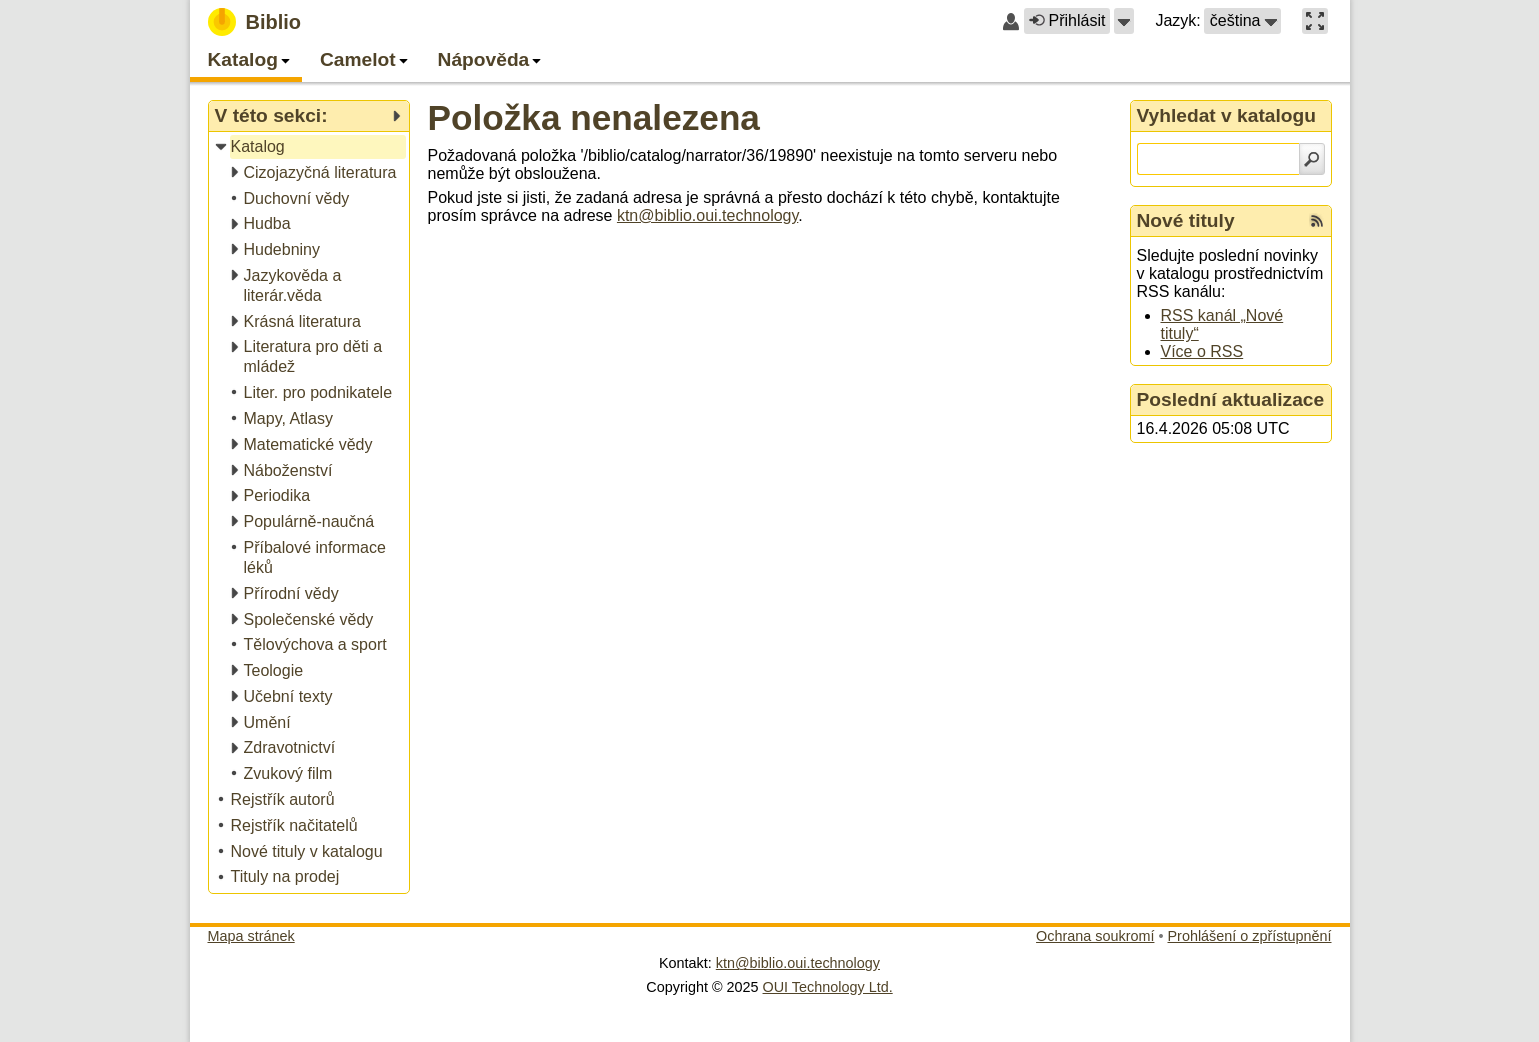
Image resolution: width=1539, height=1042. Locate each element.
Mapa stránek (251, 936)
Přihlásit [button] (1067, 20)
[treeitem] (310, 147)
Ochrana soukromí (1095, 936)
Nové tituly (1186, 220)
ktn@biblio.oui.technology (707, 215)
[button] (1124, 21)
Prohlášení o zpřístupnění (1250, 936)
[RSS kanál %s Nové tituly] (1317, 221)
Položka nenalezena (594, 117)
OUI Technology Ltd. (828, 987)
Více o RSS (1202, 351)
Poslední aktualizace (1231, 399)
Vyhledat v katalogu (1227, 115)
